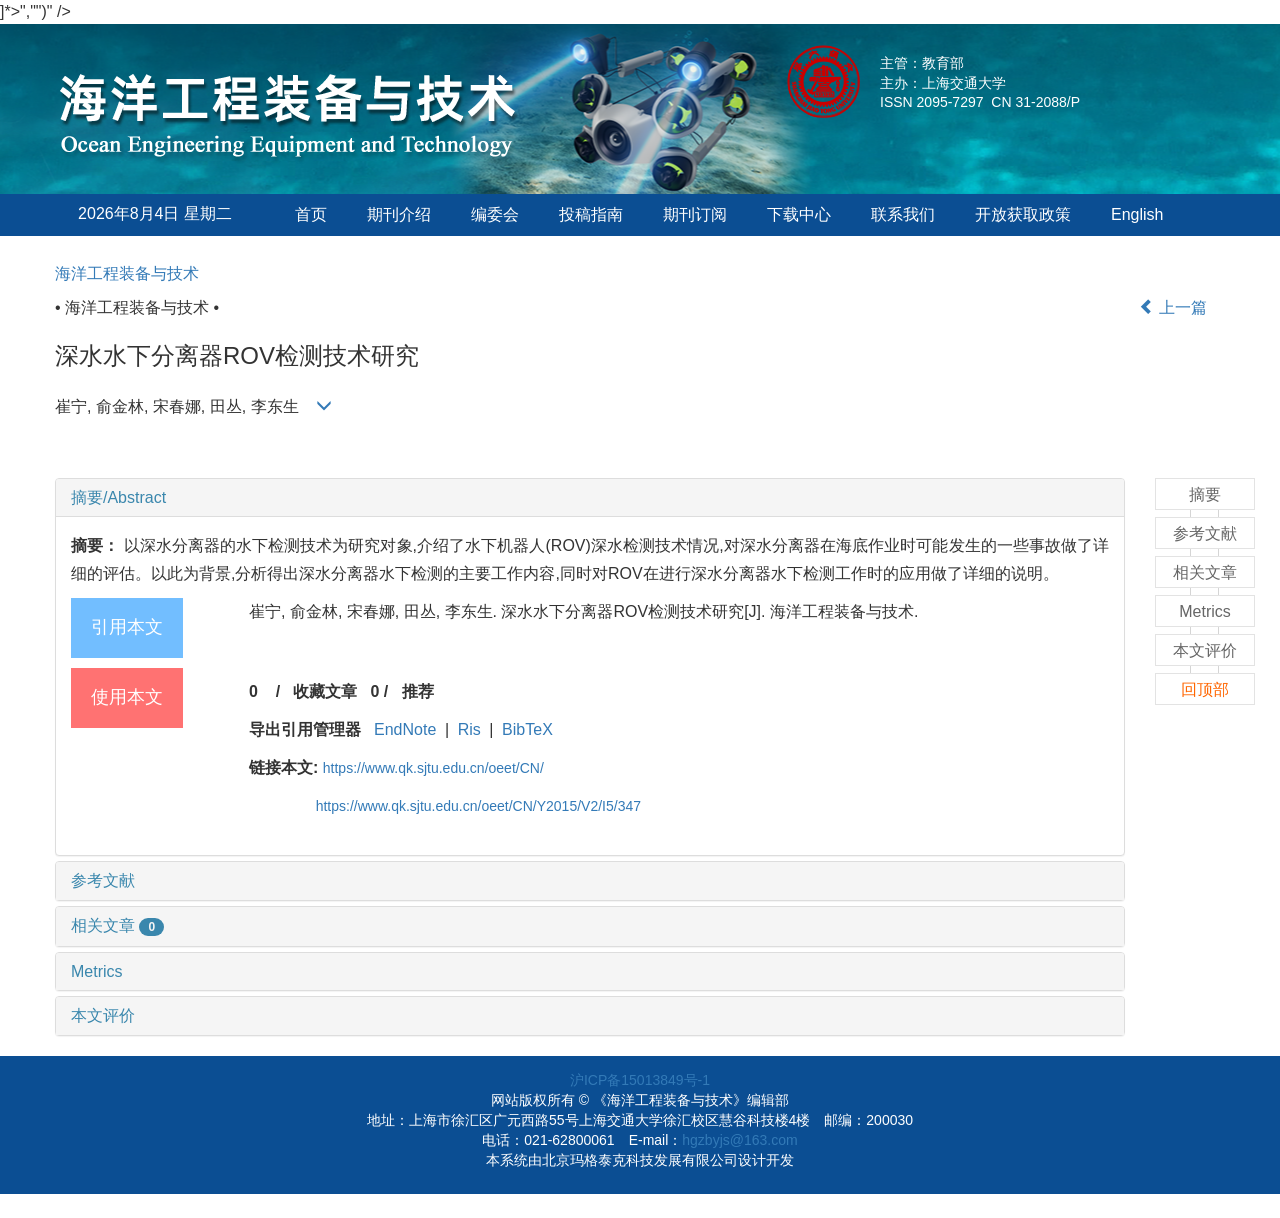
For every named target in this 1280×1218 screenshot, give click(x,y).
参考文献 (103, 880)
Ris (469, 729)
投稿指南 (591, 214)
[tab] (590, 498)
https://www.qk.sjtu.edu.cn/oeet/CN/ (433, 768)
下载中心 (799, 214)
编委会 (495, 214)
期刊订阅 (695, 214)
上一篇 (1173, 307)
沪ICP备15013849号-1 (640, 1080)
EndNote (405, 729)
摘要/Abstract (118, 497)
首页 (311, 214)
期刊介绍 (399, 214)
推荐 (418, 691)
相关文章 (117, 925)
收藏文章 (325, 691)
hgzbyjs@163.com (739, 1140)
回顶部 (1205, 689)
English (1137, 214)
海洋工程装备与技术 (127, 273)
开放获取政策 (1023, 214)
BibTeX (527, 729)
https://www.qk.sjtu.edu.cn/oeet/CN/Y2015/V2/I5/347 (478, 806)
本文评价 (103, 1015)
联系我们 (903, 214)
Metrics (97, 971)
